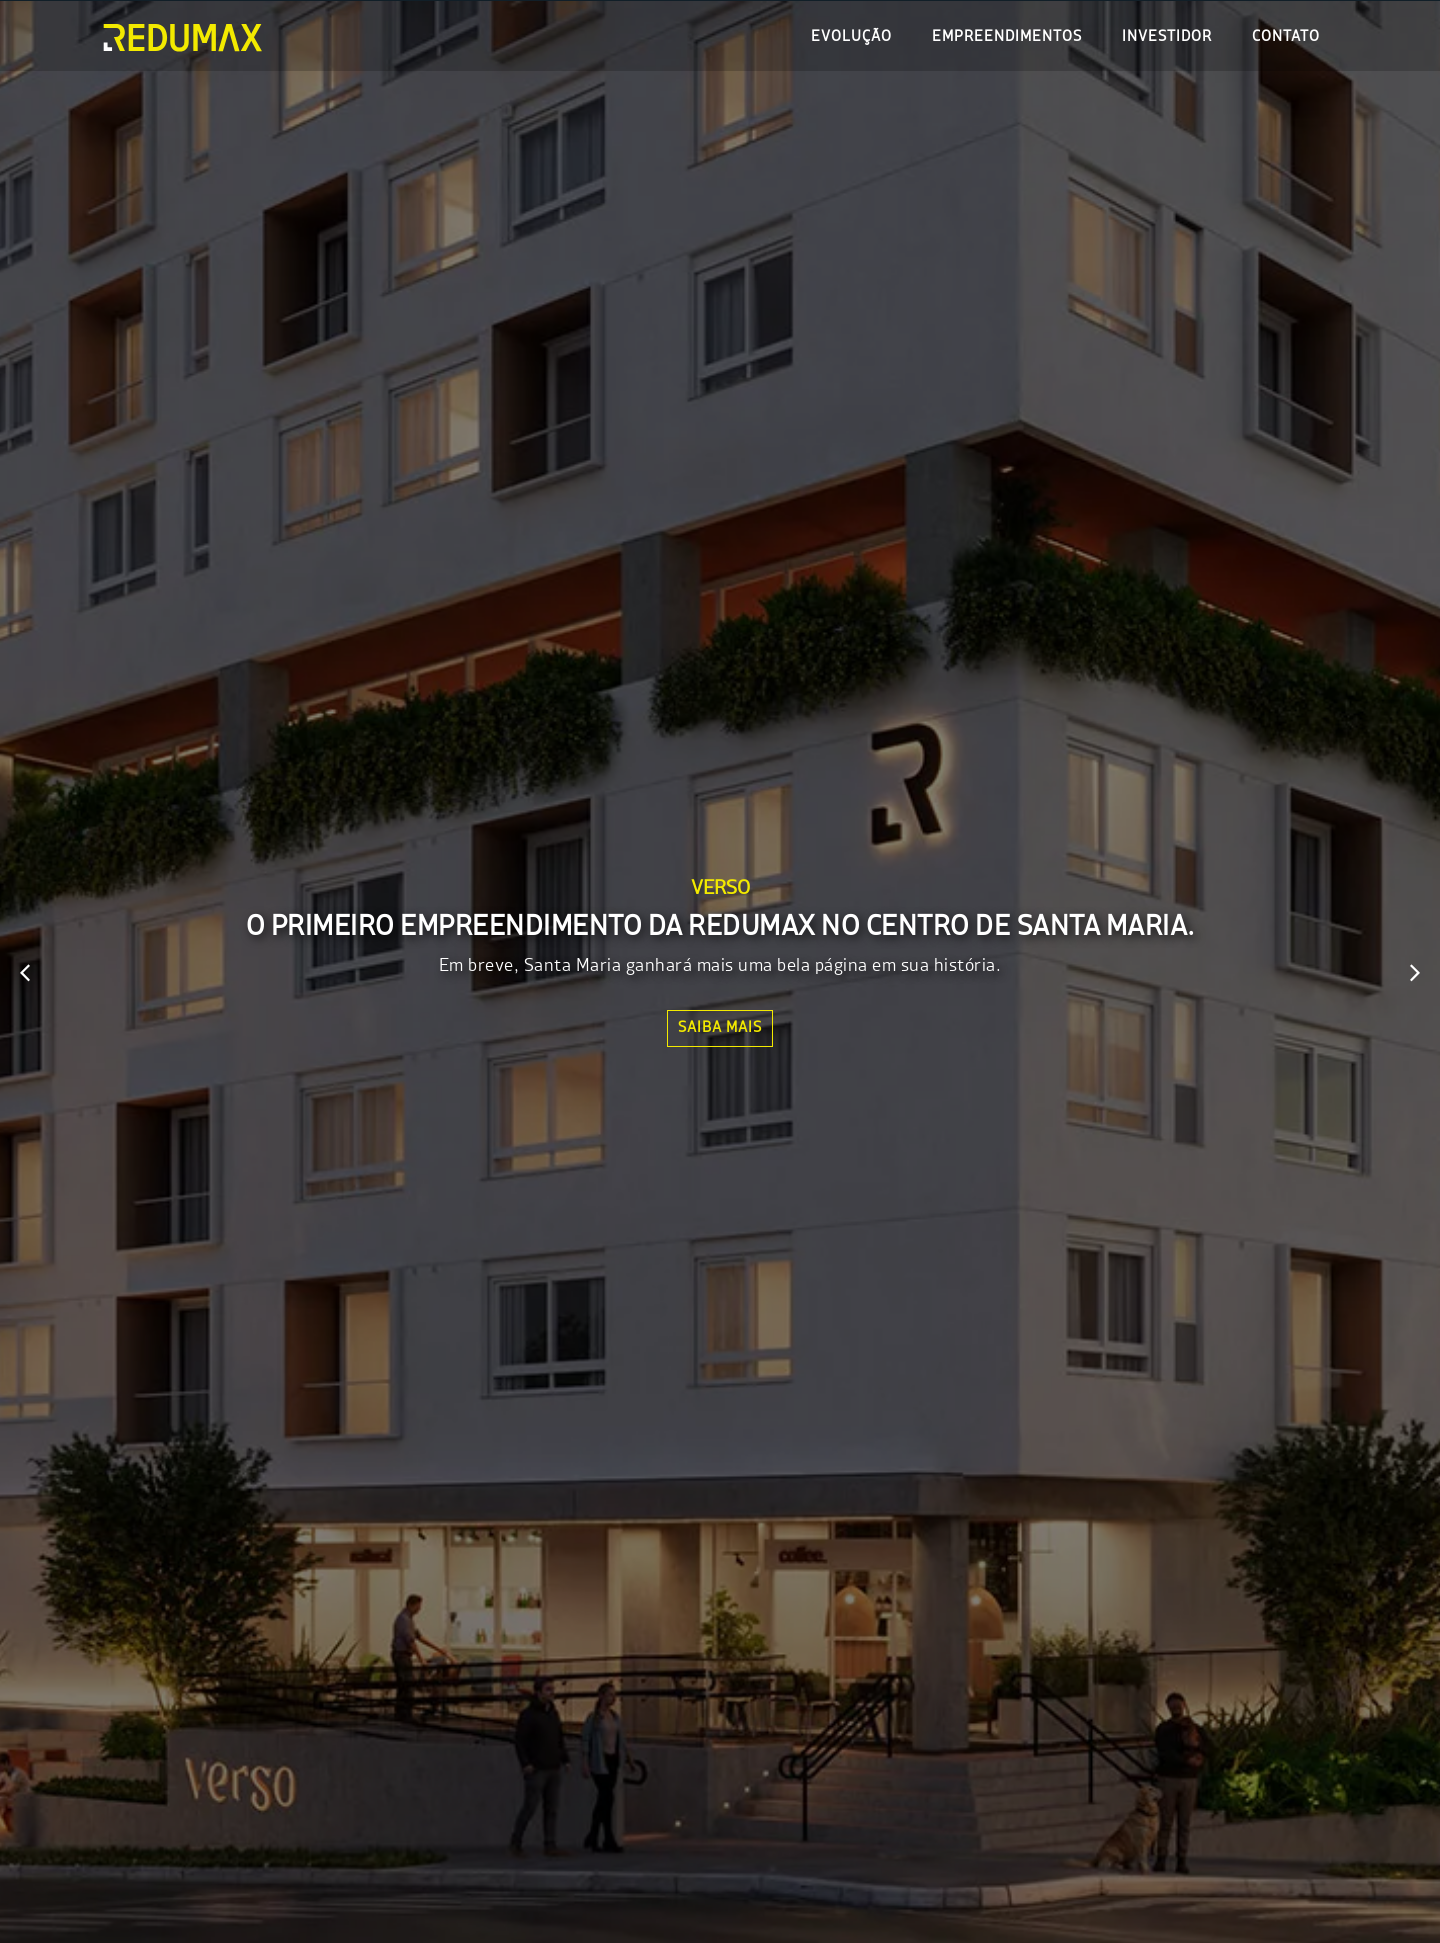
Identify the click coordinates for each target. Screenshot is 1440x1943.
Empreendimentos (1007, 37)
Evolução (851, 37)
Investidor (1167, 37)
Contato (1286, 37)
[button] (25, 973)
